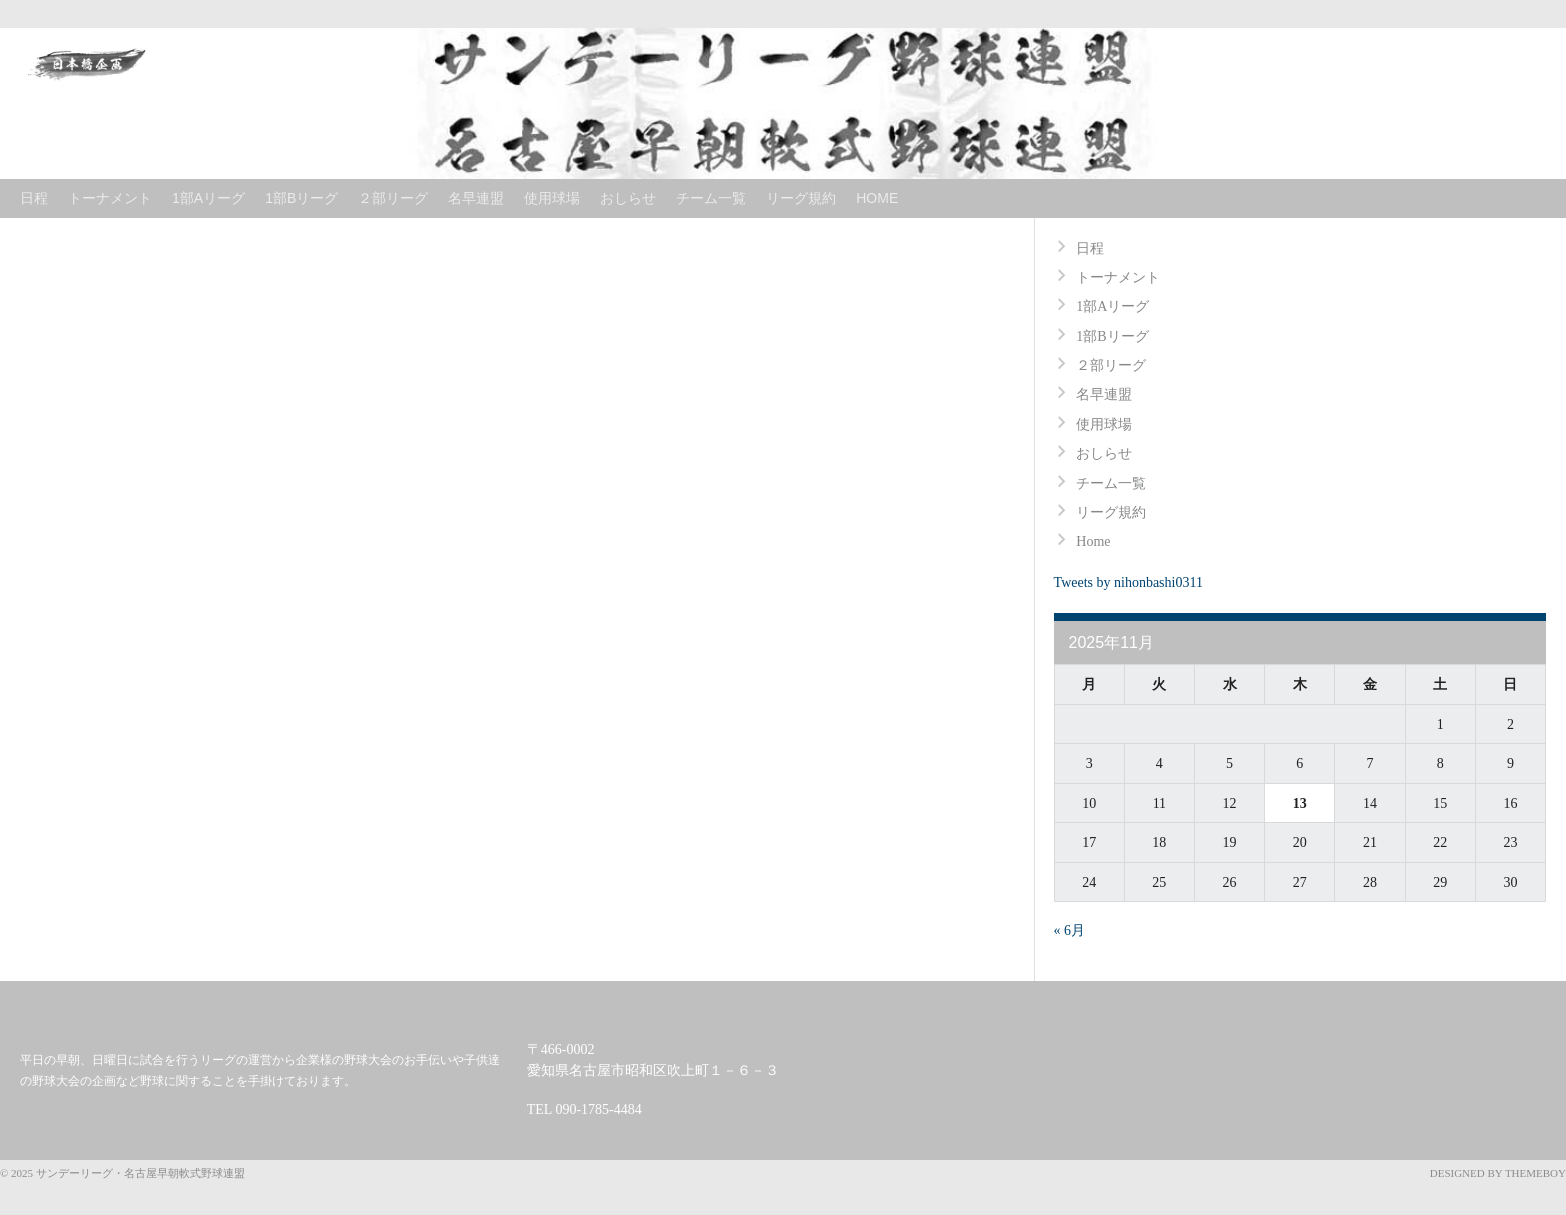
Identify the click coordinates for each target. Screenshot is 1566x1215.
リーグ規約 (801, 198)
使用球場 (552, 198)
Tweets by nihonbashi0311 (1128, 582)
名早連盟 (476, 198)
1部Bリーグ (301, 198)
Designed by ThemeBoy (1498, 1173)
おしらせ (628, 198)
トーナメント (110, 198)
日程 (34, 198)
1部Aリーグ (208, 198)
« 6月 (1070, 930)
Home (877, 198)
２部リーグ (393, 198)
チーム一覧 (711, 198)
